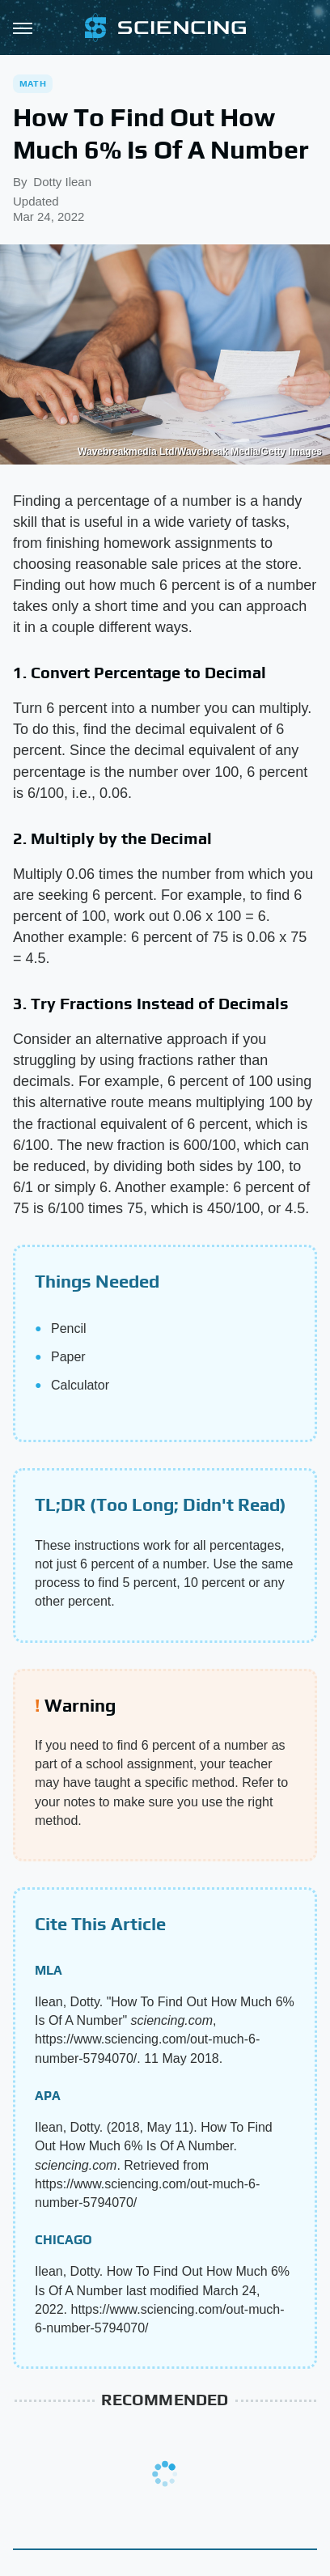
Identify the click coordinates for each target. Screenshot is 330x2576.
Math (32, 83)
